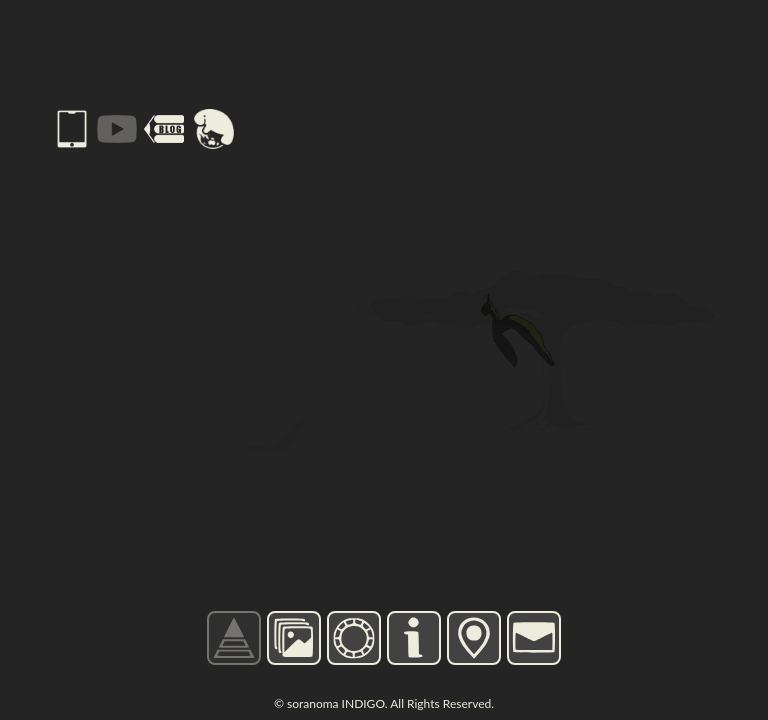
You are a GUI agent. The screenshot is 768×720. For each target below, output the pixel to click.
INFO (414, 637)
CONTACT (534, 638)
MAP (474, 637)
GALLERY (294, 638)
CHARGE (353, 637)
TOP (234, 637)
